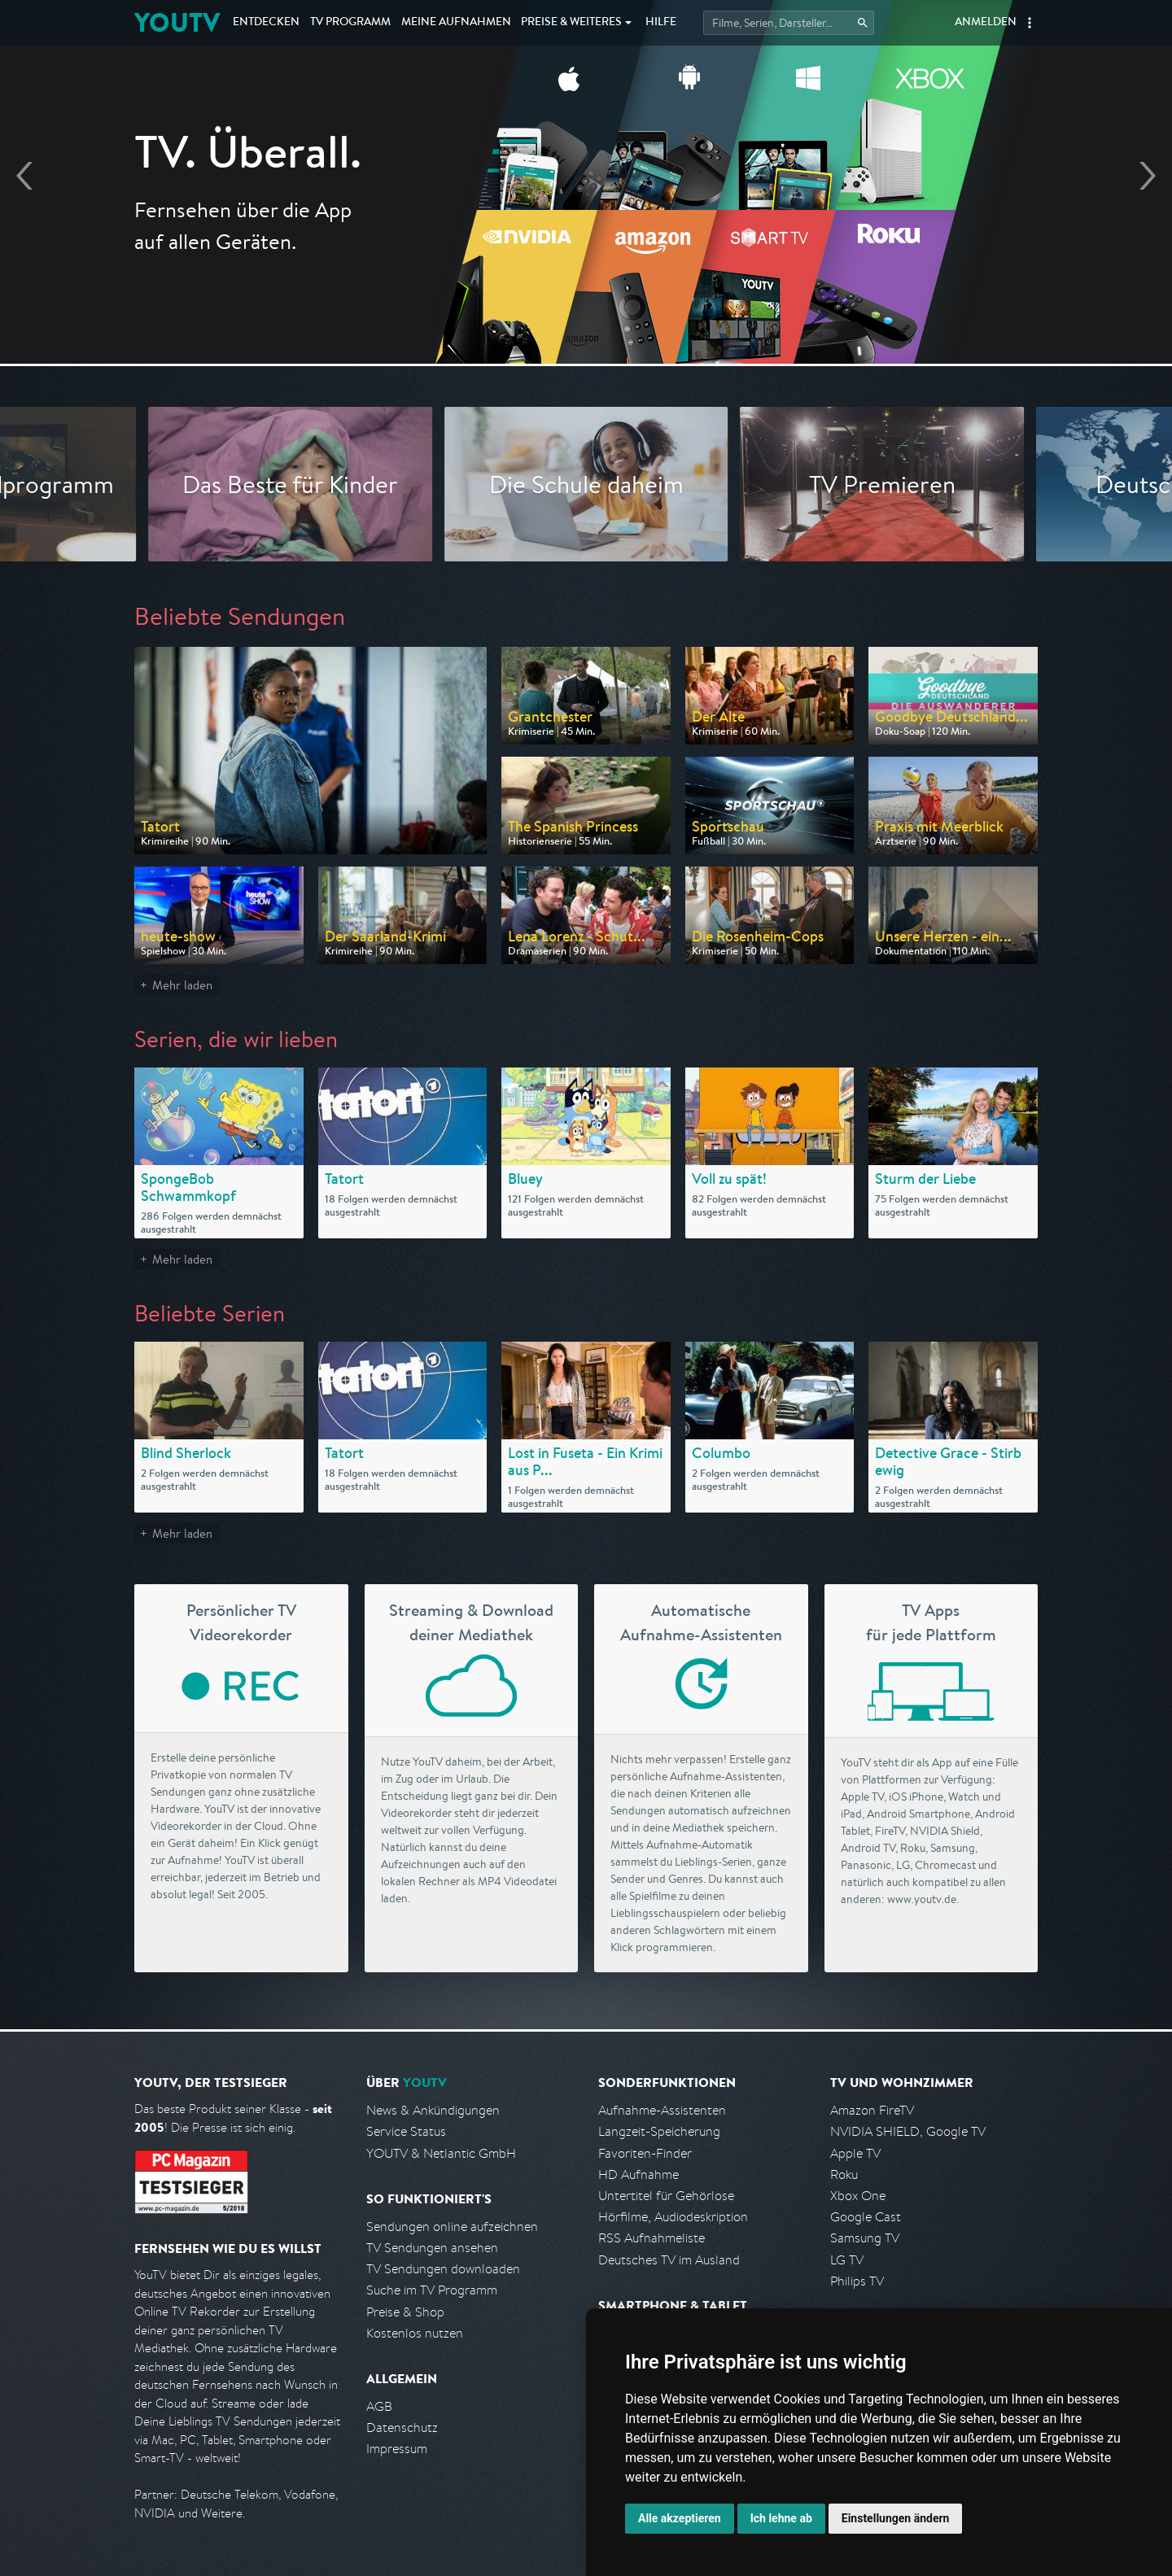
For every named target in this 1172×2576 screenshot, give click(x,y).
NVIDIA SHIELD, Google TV (908, 2131)
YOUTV (177, 22)
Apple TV (855, 2153)
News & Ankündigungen (433, 2110)
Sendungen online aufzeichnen (452, 2226)
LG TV (847, 2259)
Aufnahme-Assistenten (662, 2110)
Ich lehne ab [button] (781, 2518)
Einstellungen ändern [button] (896, 2518)
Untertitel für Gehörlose (666, 2195)
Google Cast (865, 2216)
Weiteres (571, 22)
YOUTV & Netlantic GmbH (441, 2153)
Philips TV (857, 2281)
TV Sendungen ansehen (432, 2247)
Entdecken (266, 22)
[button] (1029, 23)
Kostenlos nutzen (414, 2333)
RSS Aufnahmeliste (651, 2237)
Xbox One (858, 2195)
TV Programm (350, 22)
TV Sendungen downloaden (443, 2268)
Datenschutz (402, 2427)
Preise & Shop (405, 2312)
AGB (379, 2406)
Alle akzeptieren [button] (679, 2518)
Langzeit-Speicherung (659, 2131)
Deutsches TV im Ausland (669, 2259)
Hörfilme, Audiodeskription (673, 2216)
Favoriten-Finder (645, 2153)
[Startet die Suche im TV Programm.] (788, 23)
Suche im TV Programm (431, 2290)
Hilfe (660, 22)
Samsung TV (864, 2237)
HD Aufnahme (638, 2174)
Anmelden (986, 22)
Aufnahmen (456, 22)
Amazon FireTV (872, 2110)
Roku (844, 2174)
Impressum (396, 2448)
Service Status (406, 2131)
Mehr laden (182, 985)
